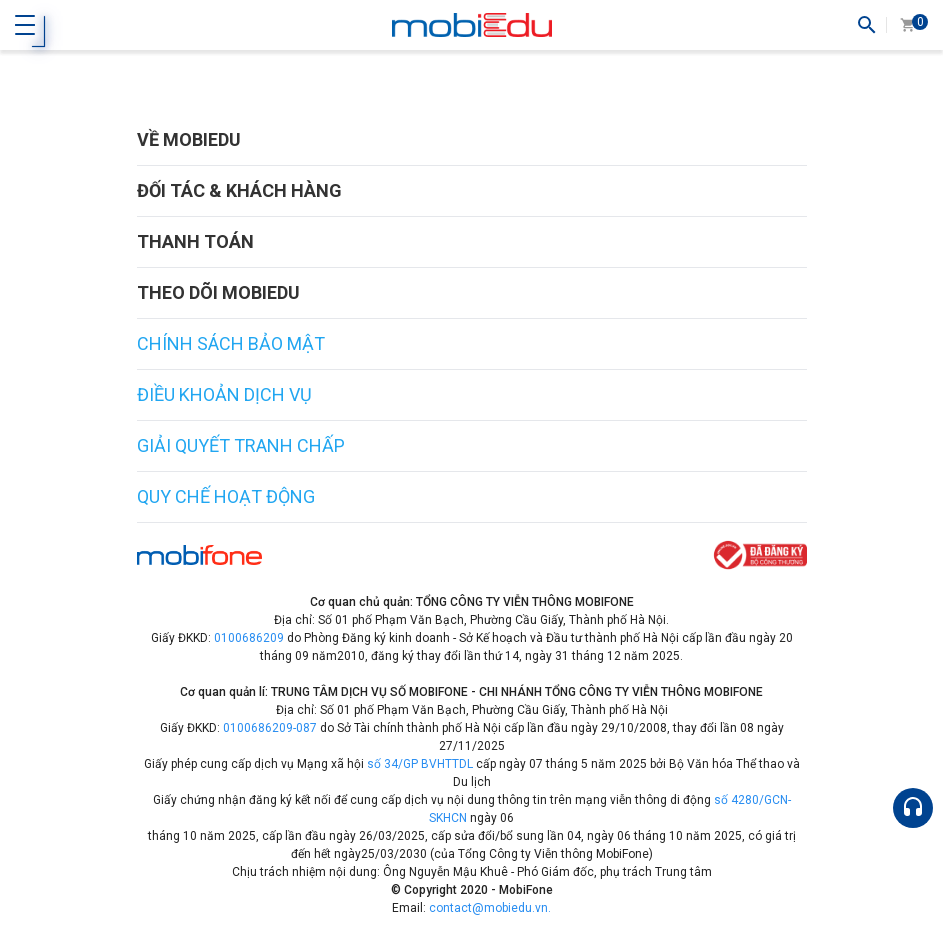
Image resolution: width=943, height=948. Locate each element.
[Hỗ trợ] (913, 808)
